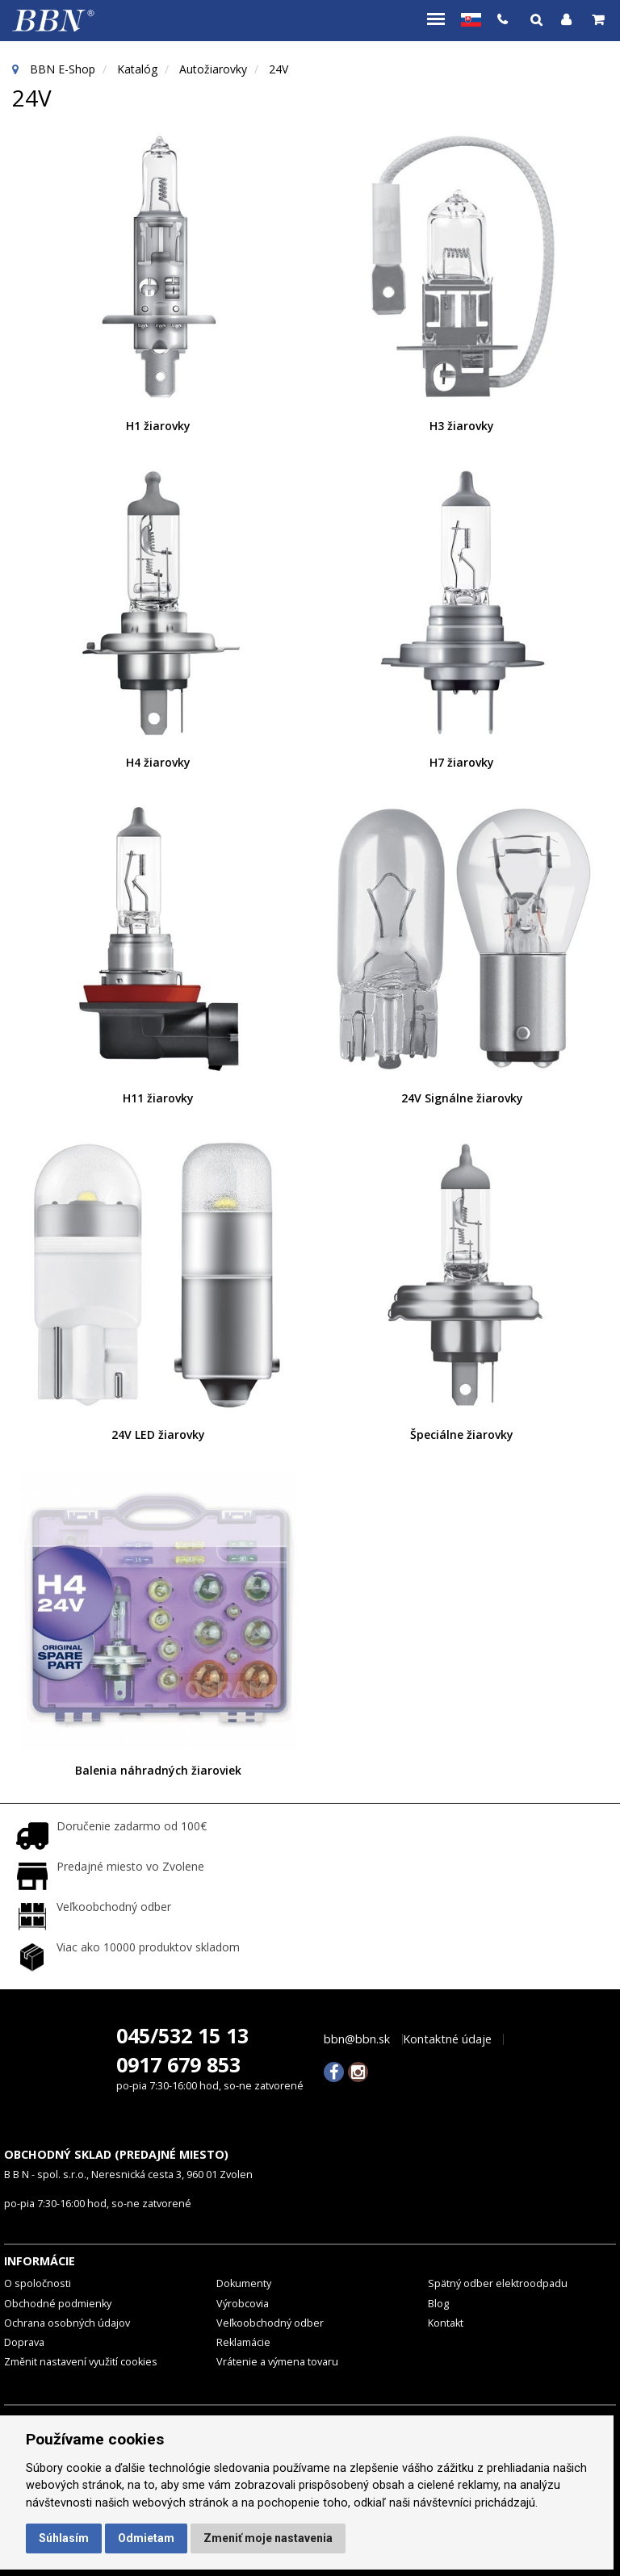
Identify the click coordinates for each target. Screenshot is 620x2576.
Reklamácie (243, 2342)
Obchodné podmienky (57, 2303)
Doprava (24, 2342)
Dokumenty (243, 2283)
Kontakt (445, 2323)
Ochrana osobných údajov (67, 2323)
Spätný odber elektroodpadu (498, 2283)
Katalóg (137, 69)
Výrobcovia (242, 2303)
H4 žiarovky (158, 762)
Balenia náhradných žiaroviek (158, 1770)
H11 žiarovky (158, 1098)
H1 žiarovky (158, 425)
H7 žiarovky (461, 762)
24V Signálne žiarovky (462, 1098)
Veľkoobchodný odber (270, 2323)
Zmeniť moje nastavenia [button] (268, 2538)
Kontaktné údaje (447, 2039)
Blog (438, 2303)
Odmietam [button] (146, 2538)
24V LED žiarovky (158, 1434)
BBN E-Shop (62, 69)
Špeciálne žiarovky (461, 1434)
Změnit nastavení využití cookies (80, 2362)
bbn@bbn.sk (357, 2039)
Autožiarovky (213, 69)
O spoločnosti (37, 2283)
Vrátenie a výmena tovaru (277, 2362)
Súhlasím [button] (64, 2538)
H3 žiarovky (461, 425)
